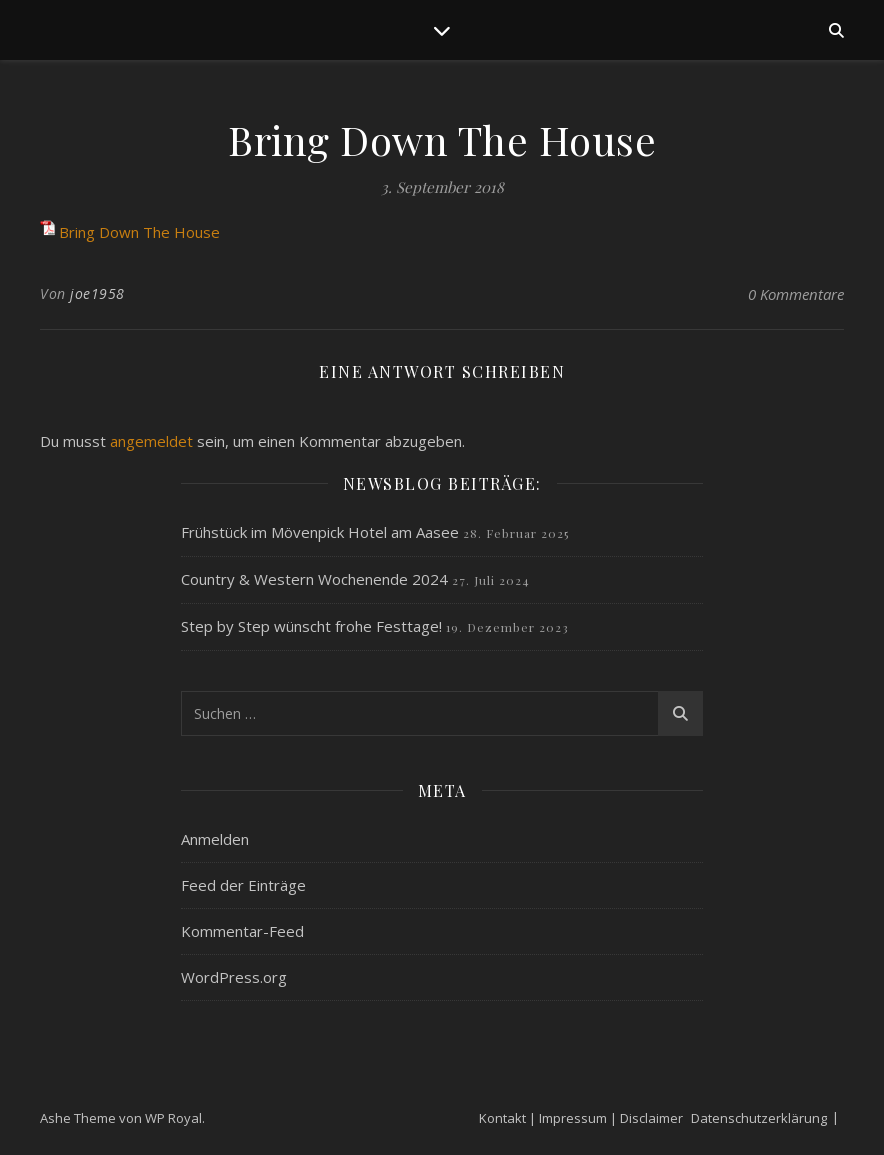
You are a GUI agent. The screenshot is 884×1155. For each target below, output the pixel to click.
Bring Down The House (139, 232)
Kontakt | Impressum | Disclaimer (581, 1118)
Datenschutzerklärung (759, 1118)
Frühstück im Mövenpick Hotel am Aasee (320, 532)
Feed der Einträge (243, 885)
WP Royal (173, 1118)
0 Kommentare (796, 294)
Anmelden (215, 839)
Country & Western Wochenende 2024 (314, 579)
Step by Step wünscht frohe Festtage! (311, 626)
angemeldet (151, 441)
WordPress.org (234, 977)
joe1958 (97, 293)
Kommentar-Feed (242, 931)
